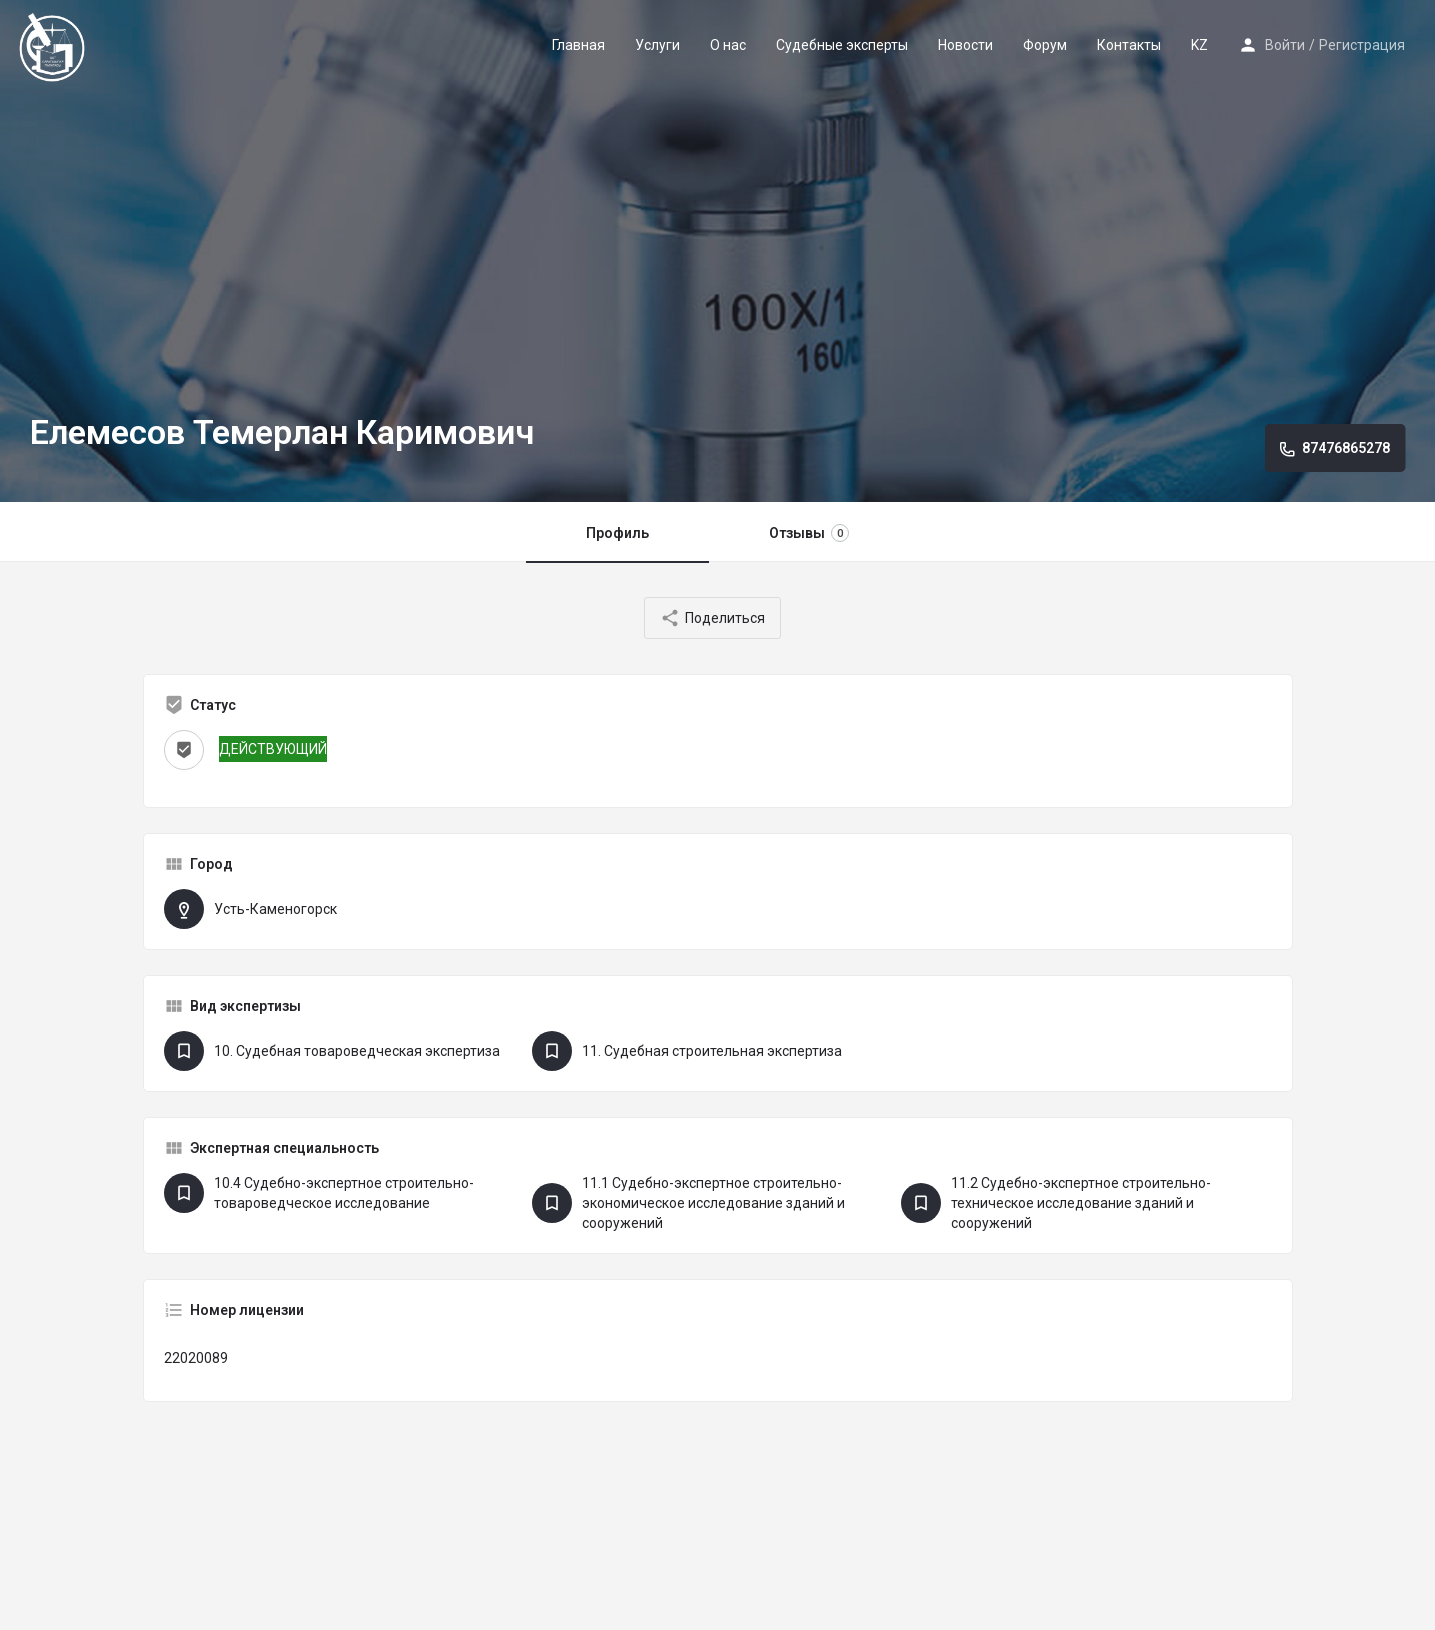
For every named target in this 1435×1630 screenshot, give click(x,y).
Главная (578, 45)
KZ (1199, 45)
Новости (965, 45)
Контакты (1129, 45)
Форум (1045, 45)
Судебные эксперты (842, 45)
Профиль (617, 533)
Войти (1285, 45)
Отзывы (809, 533)
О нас (728, 45)
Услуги (657, 45)
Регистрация (1362, 45)
